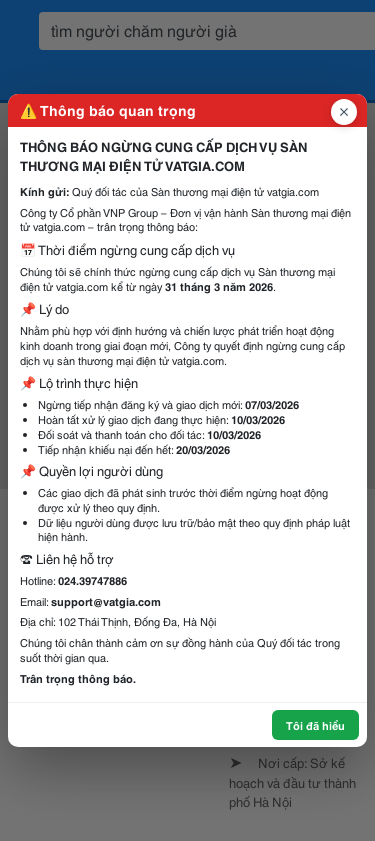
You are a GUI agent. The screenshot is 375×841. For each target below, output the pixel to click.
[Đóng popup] (344, 112)
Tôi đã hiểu (315, 725)
